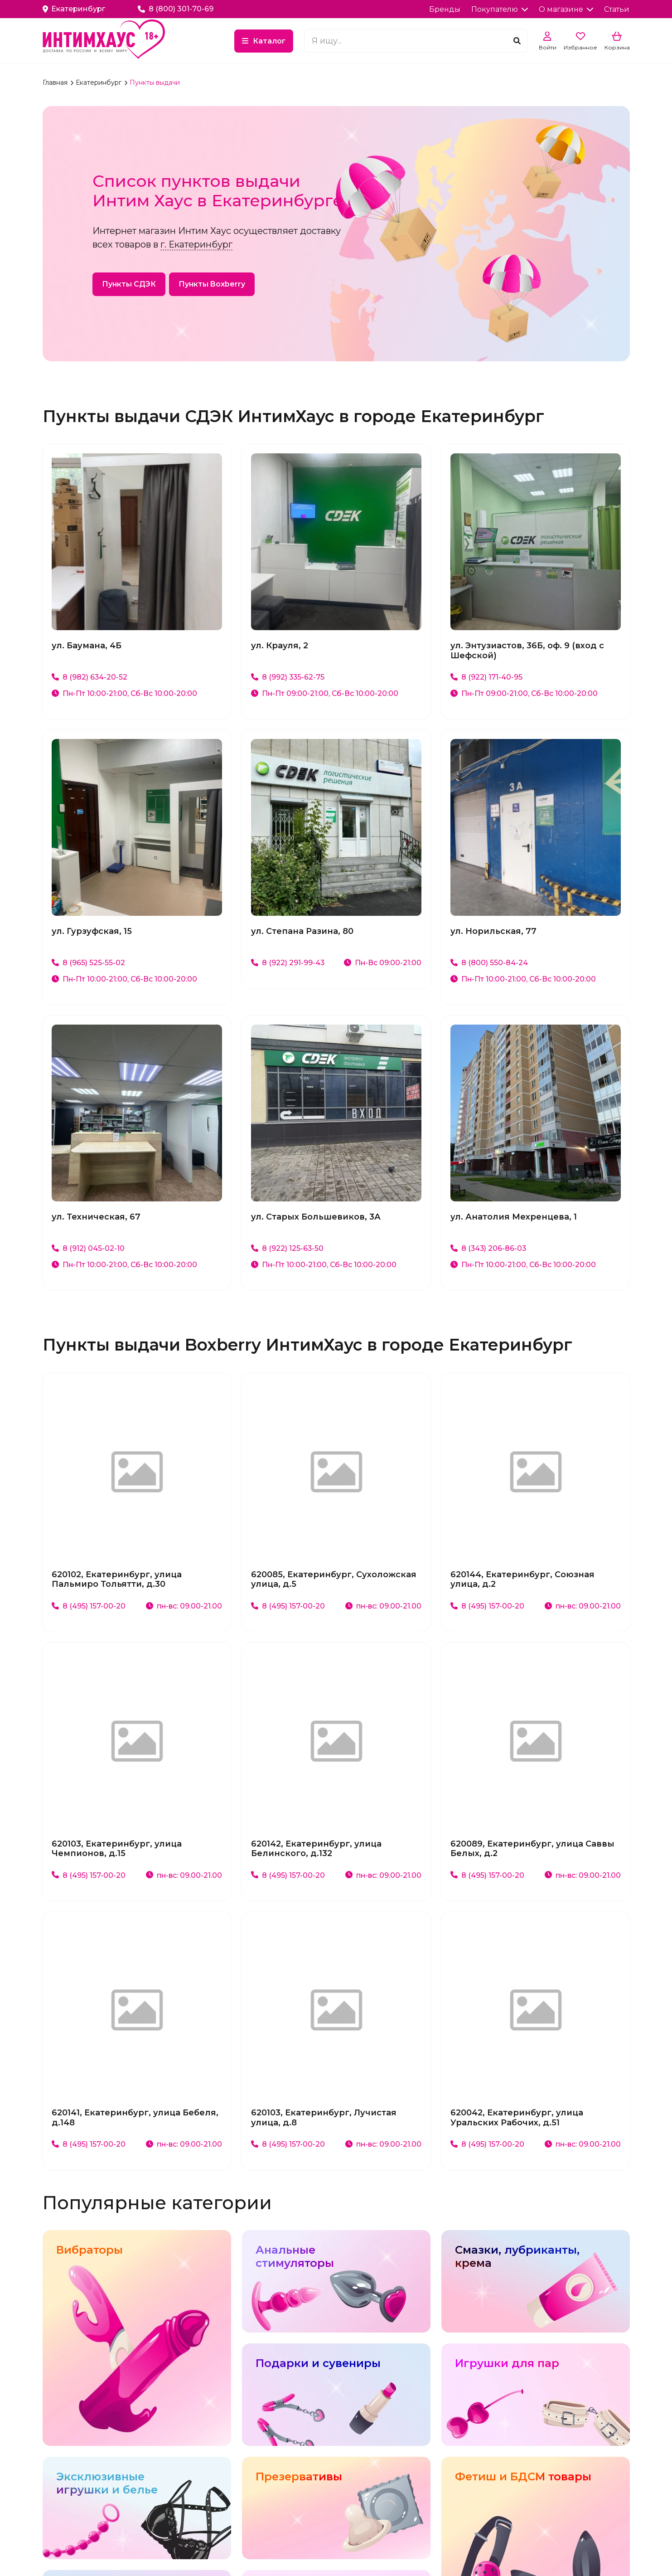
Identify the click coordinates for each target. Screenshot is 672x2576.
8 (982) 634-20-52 (90, 677)
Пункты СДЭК (129, 284)
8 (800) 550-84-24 (489, 962)
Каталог (275, 41)
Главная (56, 82)
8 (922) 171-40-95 (486, 677)
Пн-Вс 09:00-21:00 (382, 962)
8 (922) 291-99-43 (288, 962)
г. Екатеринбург (196, 244)
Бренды (444, 9)
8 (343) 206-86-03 (488, 1248)
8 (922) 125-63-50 (287, 1248)
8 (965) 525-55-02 (88, 962)
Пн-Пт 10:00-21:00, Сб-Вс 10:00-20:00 (125, 693)
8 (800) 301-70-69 (176, 9)
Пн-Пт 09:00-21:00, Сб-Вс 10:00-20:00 (325, 693)
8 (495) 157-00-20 (89, 1606)
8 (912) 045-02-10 (88, 1248)
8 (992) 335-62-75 (288, 677)
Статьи (616, 9)
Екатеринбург (99, 82)
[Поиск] (517, 41)
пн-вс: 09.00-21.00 (183, 1606)
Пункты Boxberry (212, 284)
